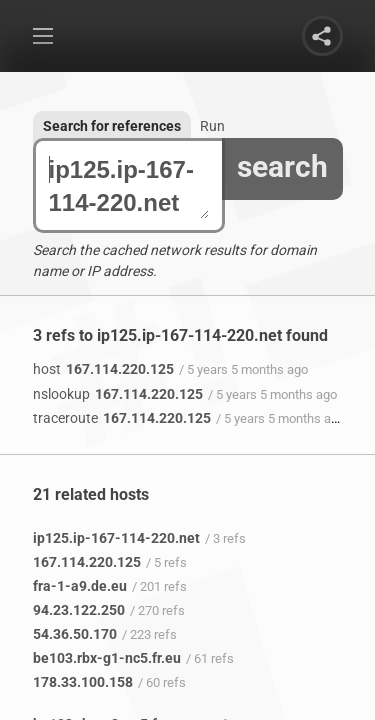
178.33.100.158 (83, 682)
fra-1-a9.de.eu (80, 586)
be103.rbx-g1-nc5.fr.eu (107, 658)
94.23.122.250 (79, 610)
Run (212, 126)
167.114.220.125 (103, 369)
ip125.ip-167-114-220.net (129, 186)
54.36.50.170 (75, 634)
